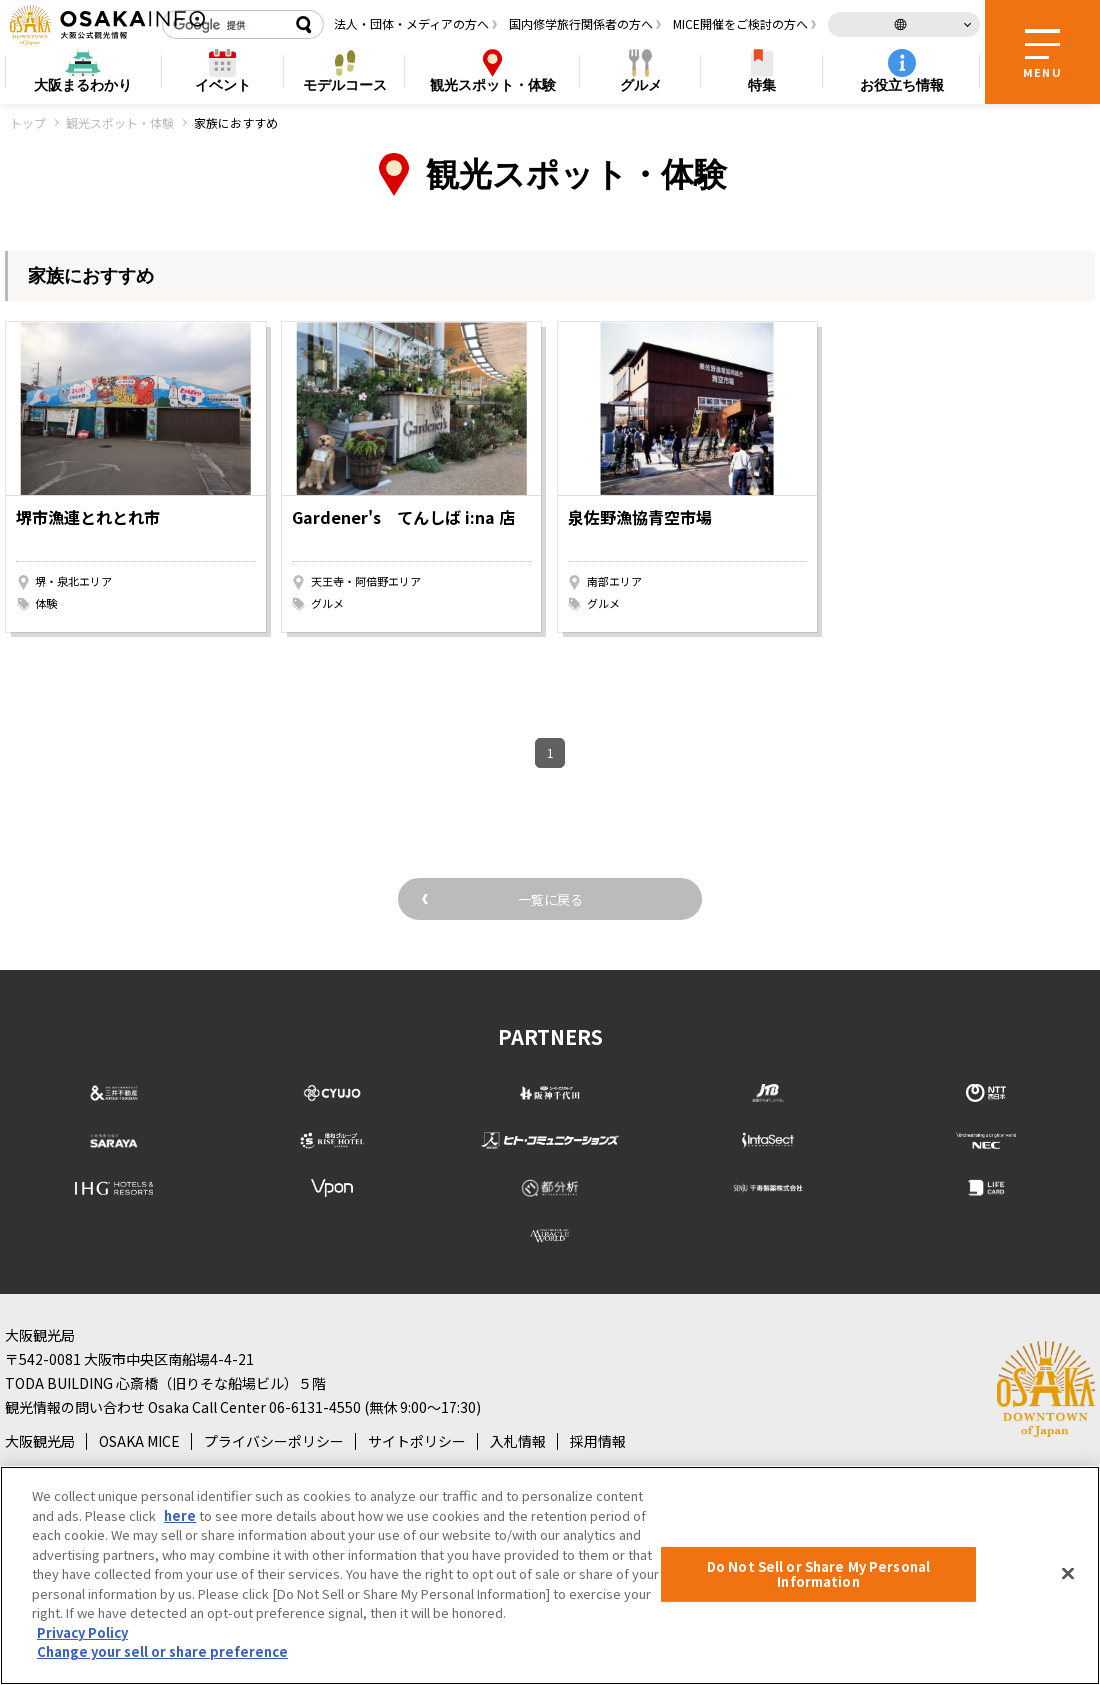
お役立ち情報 (902, 85)
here (180, 1515)
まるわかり (83, 85)
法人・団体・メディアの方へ (411, 23)
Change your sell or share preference (162, 1651)
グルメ (641, 85)
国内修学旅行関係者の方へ (581, 23)
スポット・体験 (493, 85)
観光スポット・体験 (120, 122)
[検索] (225, 25)
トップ (28, 122)
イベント (223, 85)
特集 (762, 85)
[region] (550, 1575)
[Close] (1068, 1573)
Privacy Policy (82, 1632)
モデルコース (345, 85)
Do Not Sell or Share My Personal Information (818, 1574)
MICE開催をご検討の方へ (740, 23)
